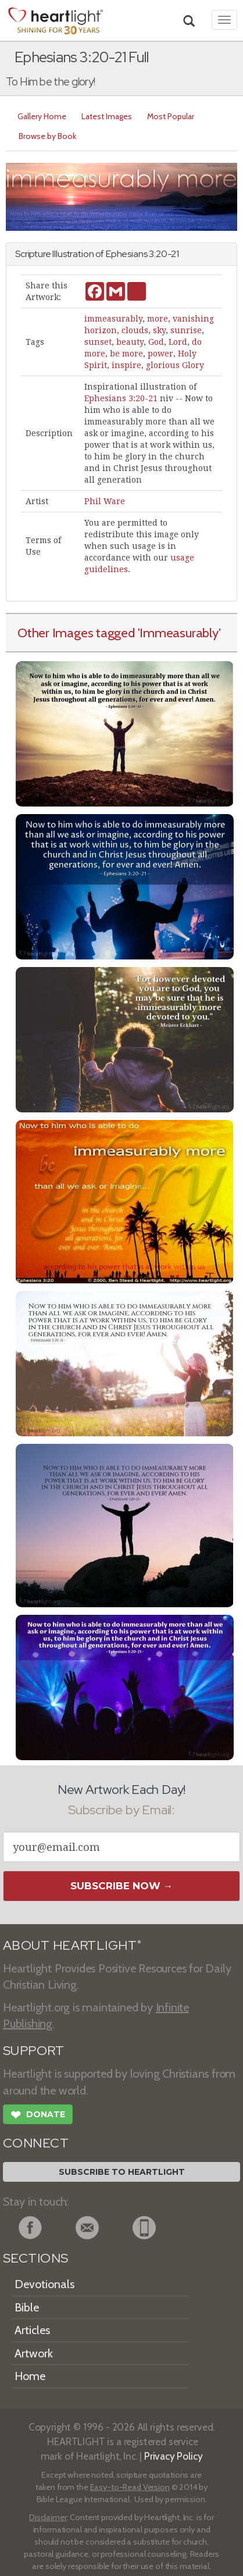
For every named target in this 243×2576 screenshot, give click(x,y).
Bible (27, 2307)
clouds (135, 330)
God (156, 342)
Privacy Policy (173, 2456)
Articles (32, 2330)
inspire (126, 365)
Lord (178, 342)
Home (30, 2376)
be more (126, 353)
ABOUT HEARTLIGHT (72, 1945)
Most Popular (170, 116)
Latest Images (106, 116)
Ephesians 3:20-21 (121, 398)
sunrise (186, 330)
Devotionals (44, 2284)
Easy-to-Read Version (130, 2487)
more (157, 318)
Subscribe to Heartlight (122, 2172)
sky (159, 330)
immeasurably (113, 318)
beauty (130, 342)
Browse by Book (47, 136)
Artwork (34, 2353)
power (160, 353)
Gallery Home (41, 116)
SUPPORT (33, 2050)
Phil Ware (104, 501)
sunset (98, 342)
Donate (37, 2116)
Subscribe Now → (121, 1886)
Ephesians (127, 254)
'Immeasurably (178, 633)
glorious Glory (175, 365)
